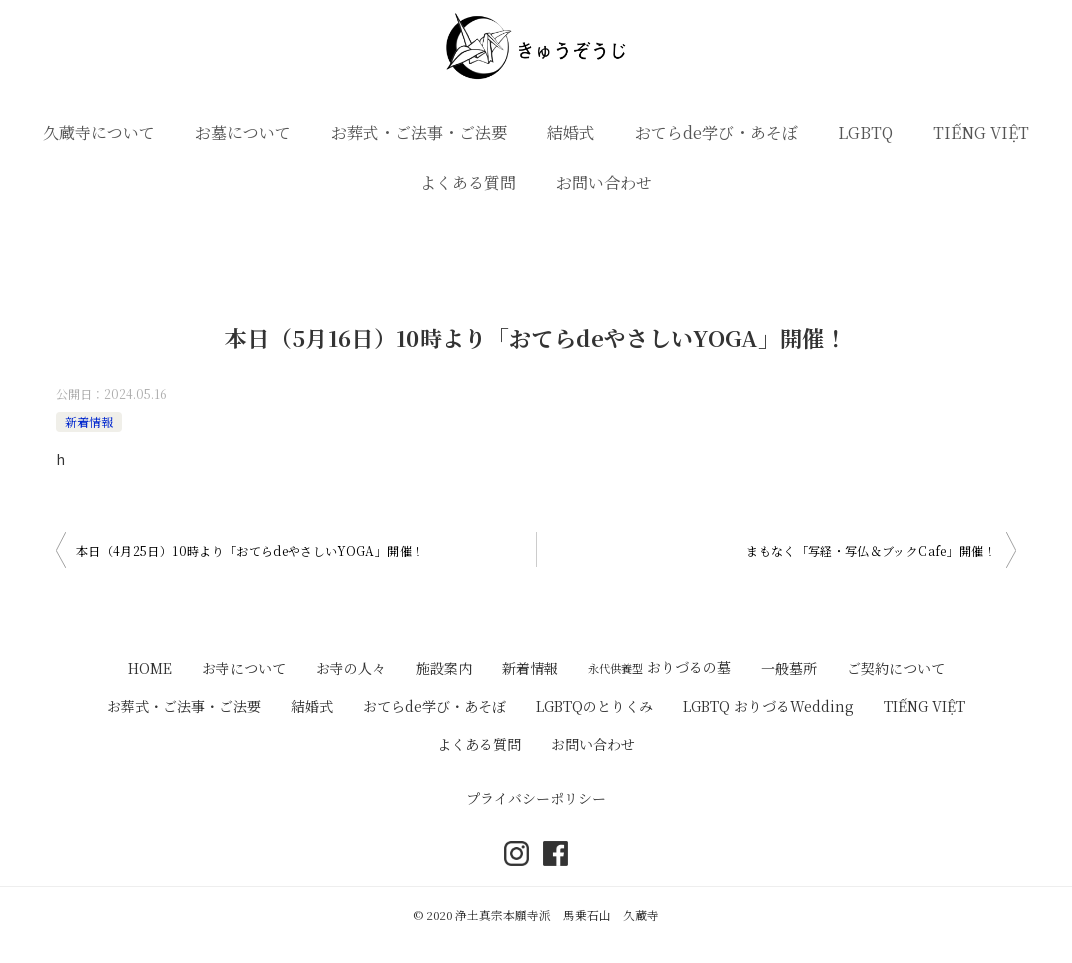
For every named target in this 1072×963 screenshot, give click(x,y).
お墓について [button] (243, 132)
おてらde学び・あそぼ (716, 132)
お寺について (244, 668)
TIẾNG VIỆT (981, 132)
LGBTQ (865, 132)
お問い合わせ (604, 182)
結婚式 (571, 132)
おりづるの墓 (659, 667)
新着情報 (89, 421)
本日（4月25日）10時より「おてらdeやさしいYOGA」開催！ (250, 550)
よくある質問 (468, 182)
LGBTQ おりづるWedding (768, 706)
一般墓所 (789, 668)
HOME (150, 668)
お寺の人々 (351, 668)
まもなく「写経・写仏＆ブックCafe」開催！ (871, 550)
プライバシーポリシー (536, 798)
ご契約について (896, 668)
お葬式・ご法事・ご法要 (419, 132)
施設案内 (444, 668)
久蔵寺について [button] (99, 132)
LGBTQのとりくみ (594, 706)
